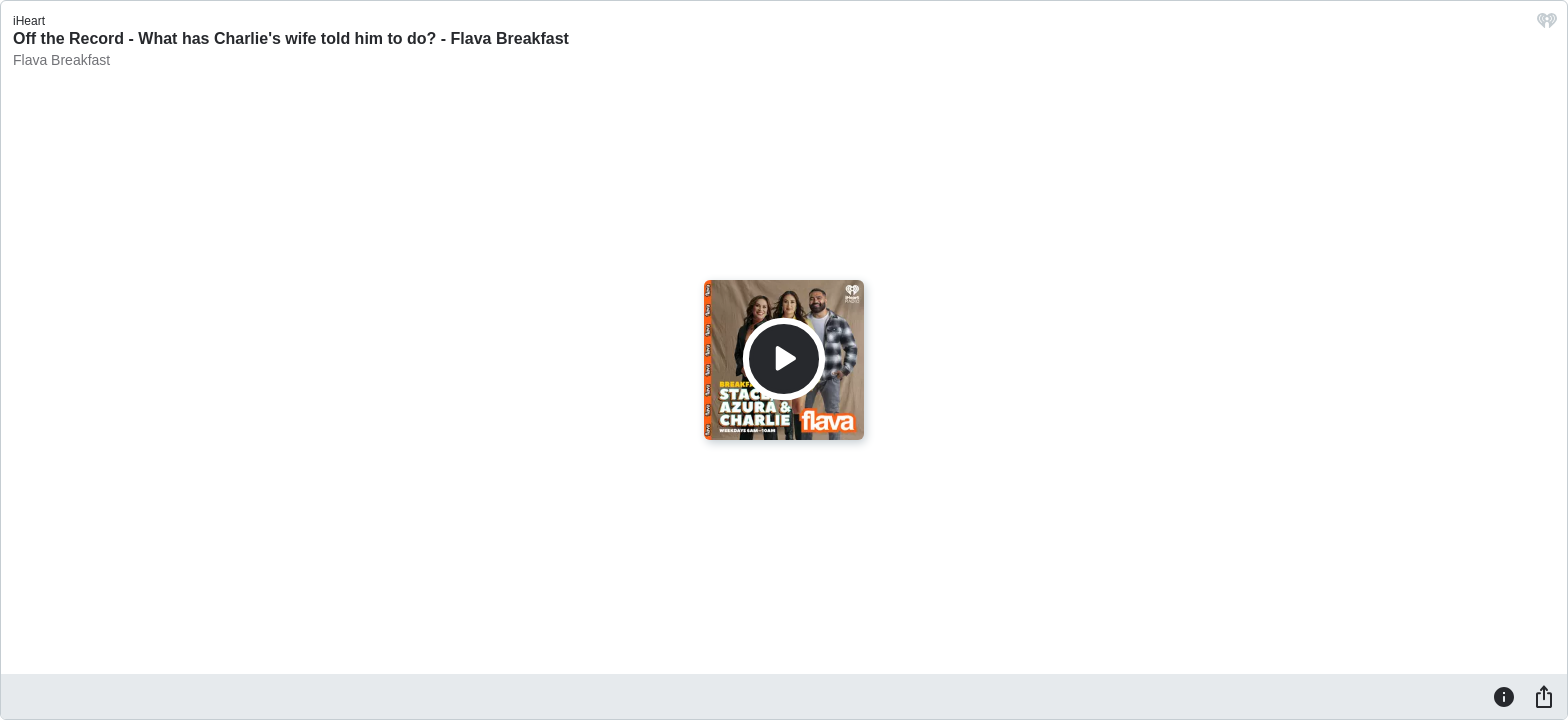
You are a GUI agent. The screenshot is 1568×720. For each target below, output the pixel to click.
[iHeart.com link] (1547, 25)
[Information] (1504, 696)
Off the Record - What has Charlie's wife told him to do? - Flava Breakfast (291, 38)
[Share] (1544, 696)
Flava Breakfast (61, 60)
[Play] (784, 359)
